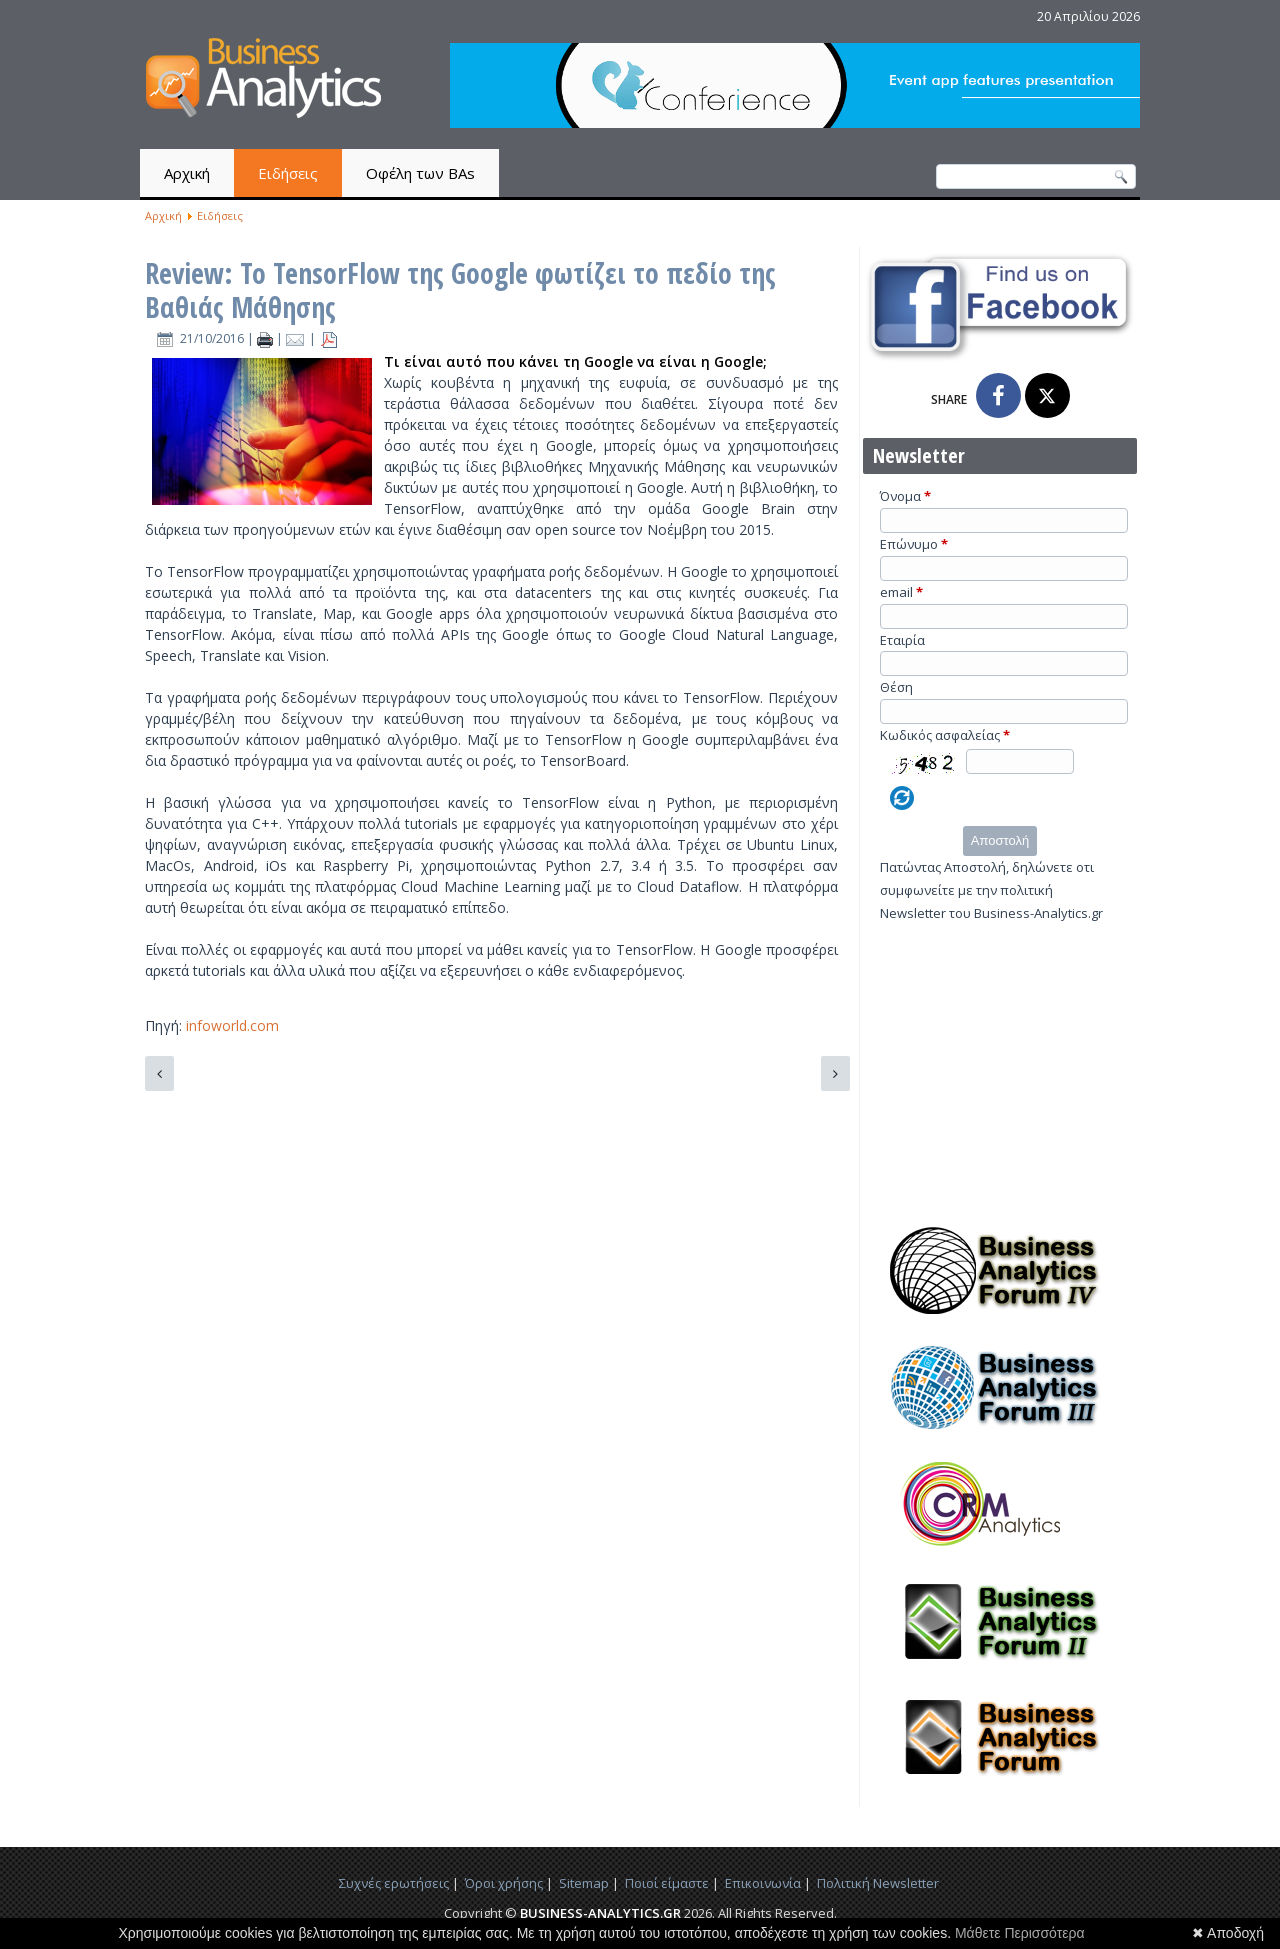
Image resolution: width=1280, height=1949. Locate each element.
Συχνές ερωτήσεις (394, 1883)
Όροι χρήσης (504, 1883)
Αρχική (187, 173)
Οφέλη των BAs (420, 173)
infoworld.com (232, 1025)
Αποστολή (1000, 840)
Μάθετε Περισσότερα (1020, 1933)
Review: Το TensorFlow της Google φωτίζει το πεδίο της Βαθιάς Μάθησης (460, 290)
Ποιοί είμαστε (667, 1883)
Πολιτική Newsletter (878, 1883)
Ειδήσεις (288, 173)
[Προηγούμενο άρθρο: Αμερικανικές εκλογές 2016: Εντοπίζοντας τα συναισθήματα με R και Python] (159, 1073)
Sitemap (584, 1883)
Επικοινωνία (763, 1883)
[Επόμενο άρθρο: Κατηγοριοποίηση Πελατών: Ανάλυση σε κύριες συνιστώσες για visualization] (835, 1073)
